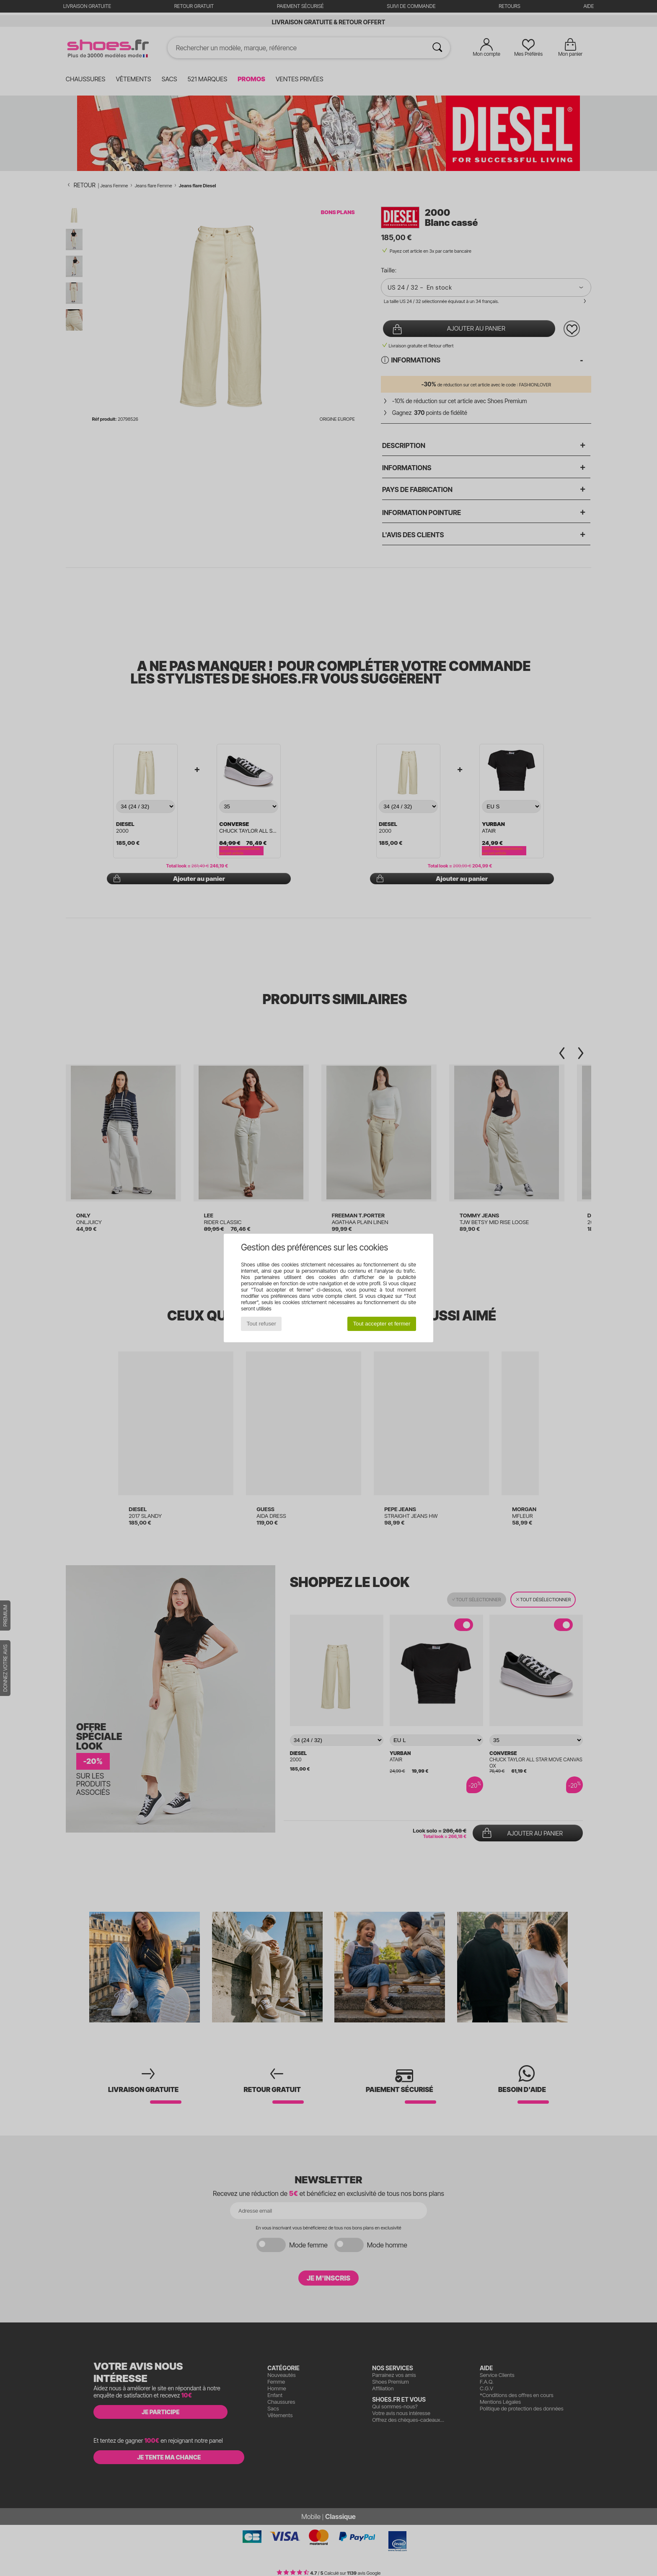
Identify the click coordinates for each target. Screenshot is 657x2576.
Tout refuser (261, 1323)
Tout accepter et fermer (381, 1323)
